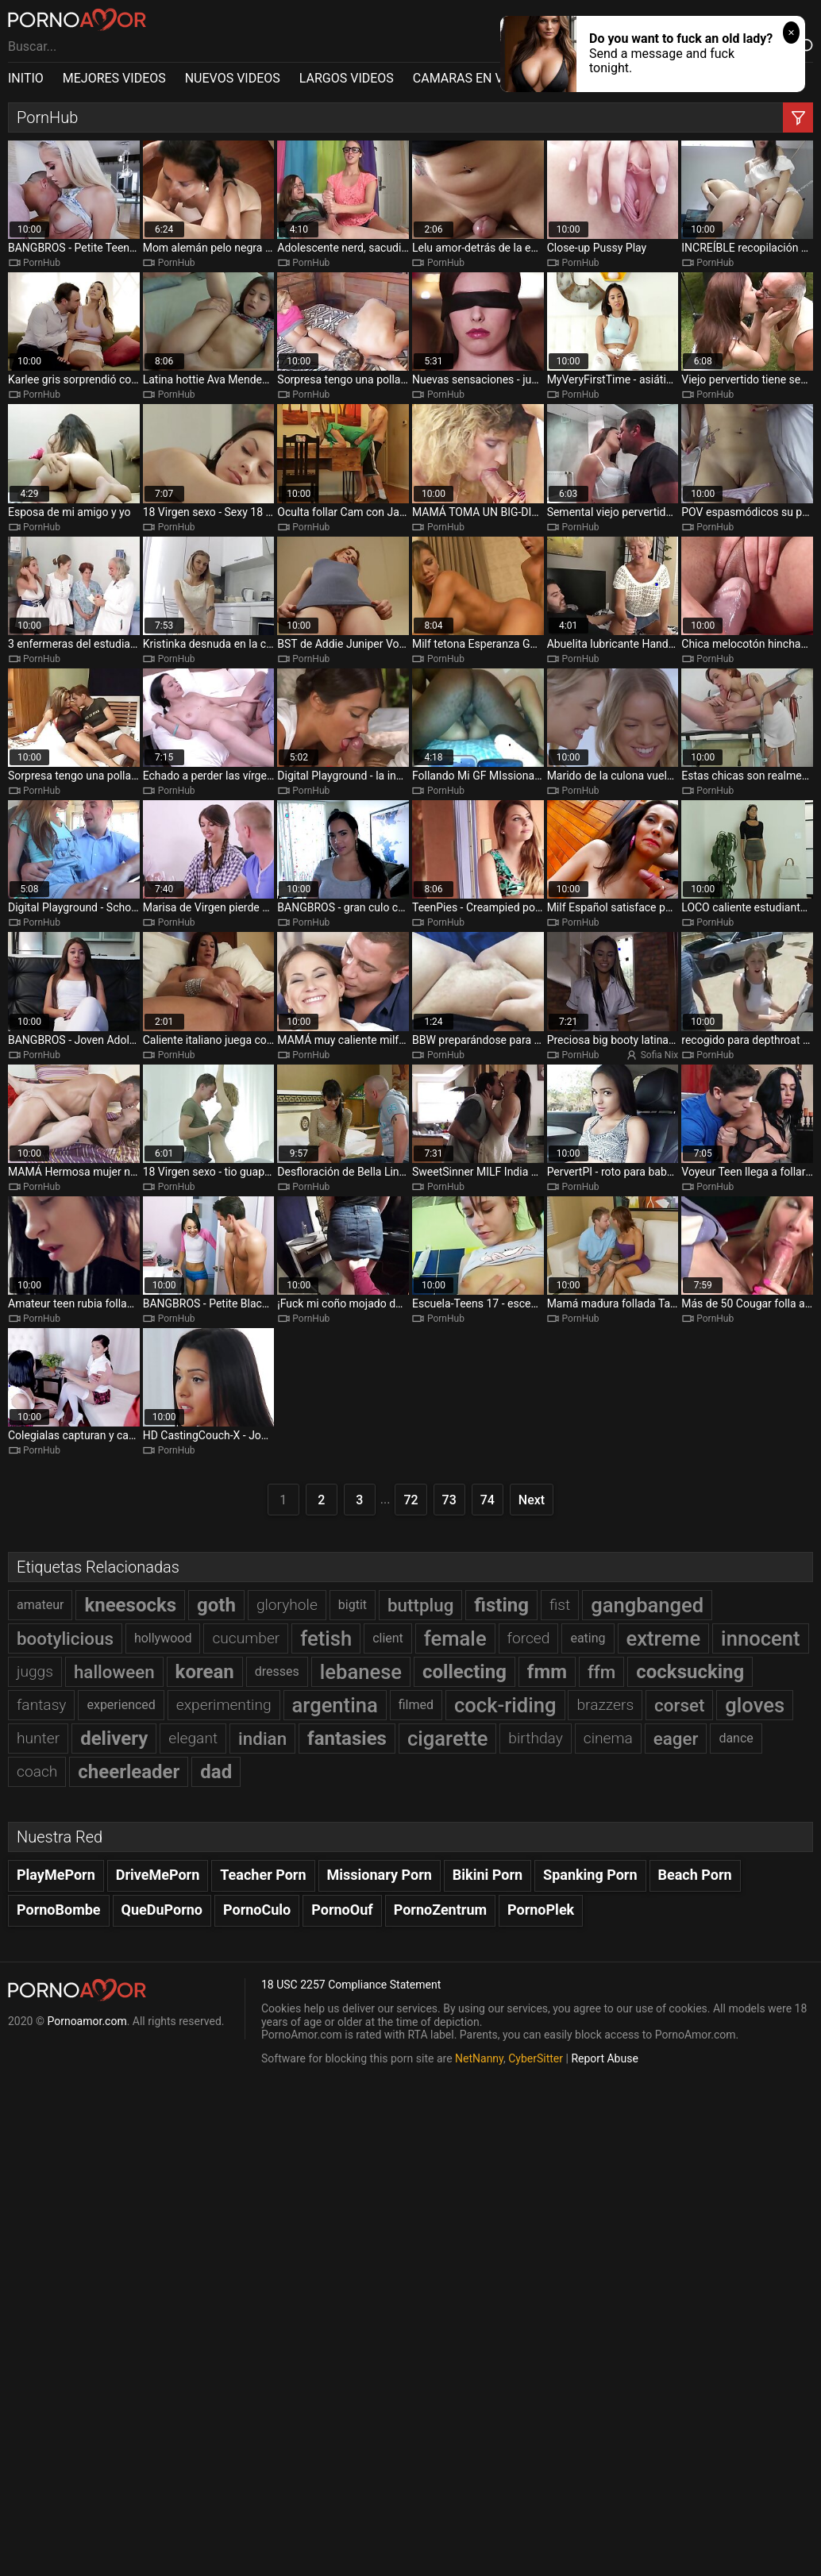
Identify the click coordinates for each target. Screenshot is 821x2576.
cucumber (245, 1638)
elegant (193, 1738)
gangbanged (647, 1605)
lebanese (361, 1672)
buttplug (420, 1605)
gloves (754, 1705)
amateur (40, 1604)
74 (487, 1499)
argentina (335, 1705)
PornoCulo (257, 1909)
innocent (760, 1638)
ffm (601, 1672)
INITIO (26, 78)
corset (679, 1705)
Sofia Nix (660, 1055)
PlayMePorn (56, 1874)
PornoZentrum (440, 1909)
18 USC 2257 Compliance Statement (351, 1984)
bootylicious (65, 1638)
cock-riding (505, 1705)
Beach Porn (695, 1874)
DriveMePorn (158, 1874)
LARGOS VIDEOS (346, 78)
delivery (114, 1738)
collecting (464, 1672)
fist (559, 1605)
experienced (121, 1704)
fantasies (347, 1738)
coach (37, 1771)
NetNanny (479, 2058)
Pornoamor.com (86, 2021)
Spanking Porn (590, 1874)
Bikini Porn (487, 1874)
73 (449, 1499)
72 (410, 1499)
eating (587, 1638)
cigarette (447, 1738)
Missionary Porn (379, 1874)
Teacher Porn (263, 1874)
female (455, 1638)
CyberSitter (535, 2058)
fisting (501, 1605)
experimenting (224, 1705)
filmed (416, 1704)
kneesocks (130, 1605)
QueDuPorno (161, 1909)
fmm (547, 1672)
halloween (114, 1672)
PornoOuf (341, 1909)
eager (676, 1738)
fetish (326, 1638)
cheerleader (128, 1772)
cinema (608, 1738)
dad (216, 1772)
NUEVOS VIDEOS (232, 78)
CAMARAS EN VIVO (468, 78)
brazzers (605, 1705)
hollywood (163, 1638)
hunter (38, 1738)
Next (531, 1499)
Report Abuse (604, 2058)
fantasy (41, 1705)
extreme (663, 1638)
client (387, 1638)
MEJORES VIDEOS (114, 78)
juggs (35, 1671)
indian (262, 1738)
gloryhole (287, 1605)
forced (528, 1638)
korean (204, 1672)
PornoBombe (59, 1909)
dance (736, 1738)
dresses (277, 1671)
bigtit (352, 1604)
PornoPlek (540, 1909)
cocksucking (690, 1672)
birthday (535, 1738)
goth (216, 1605)
